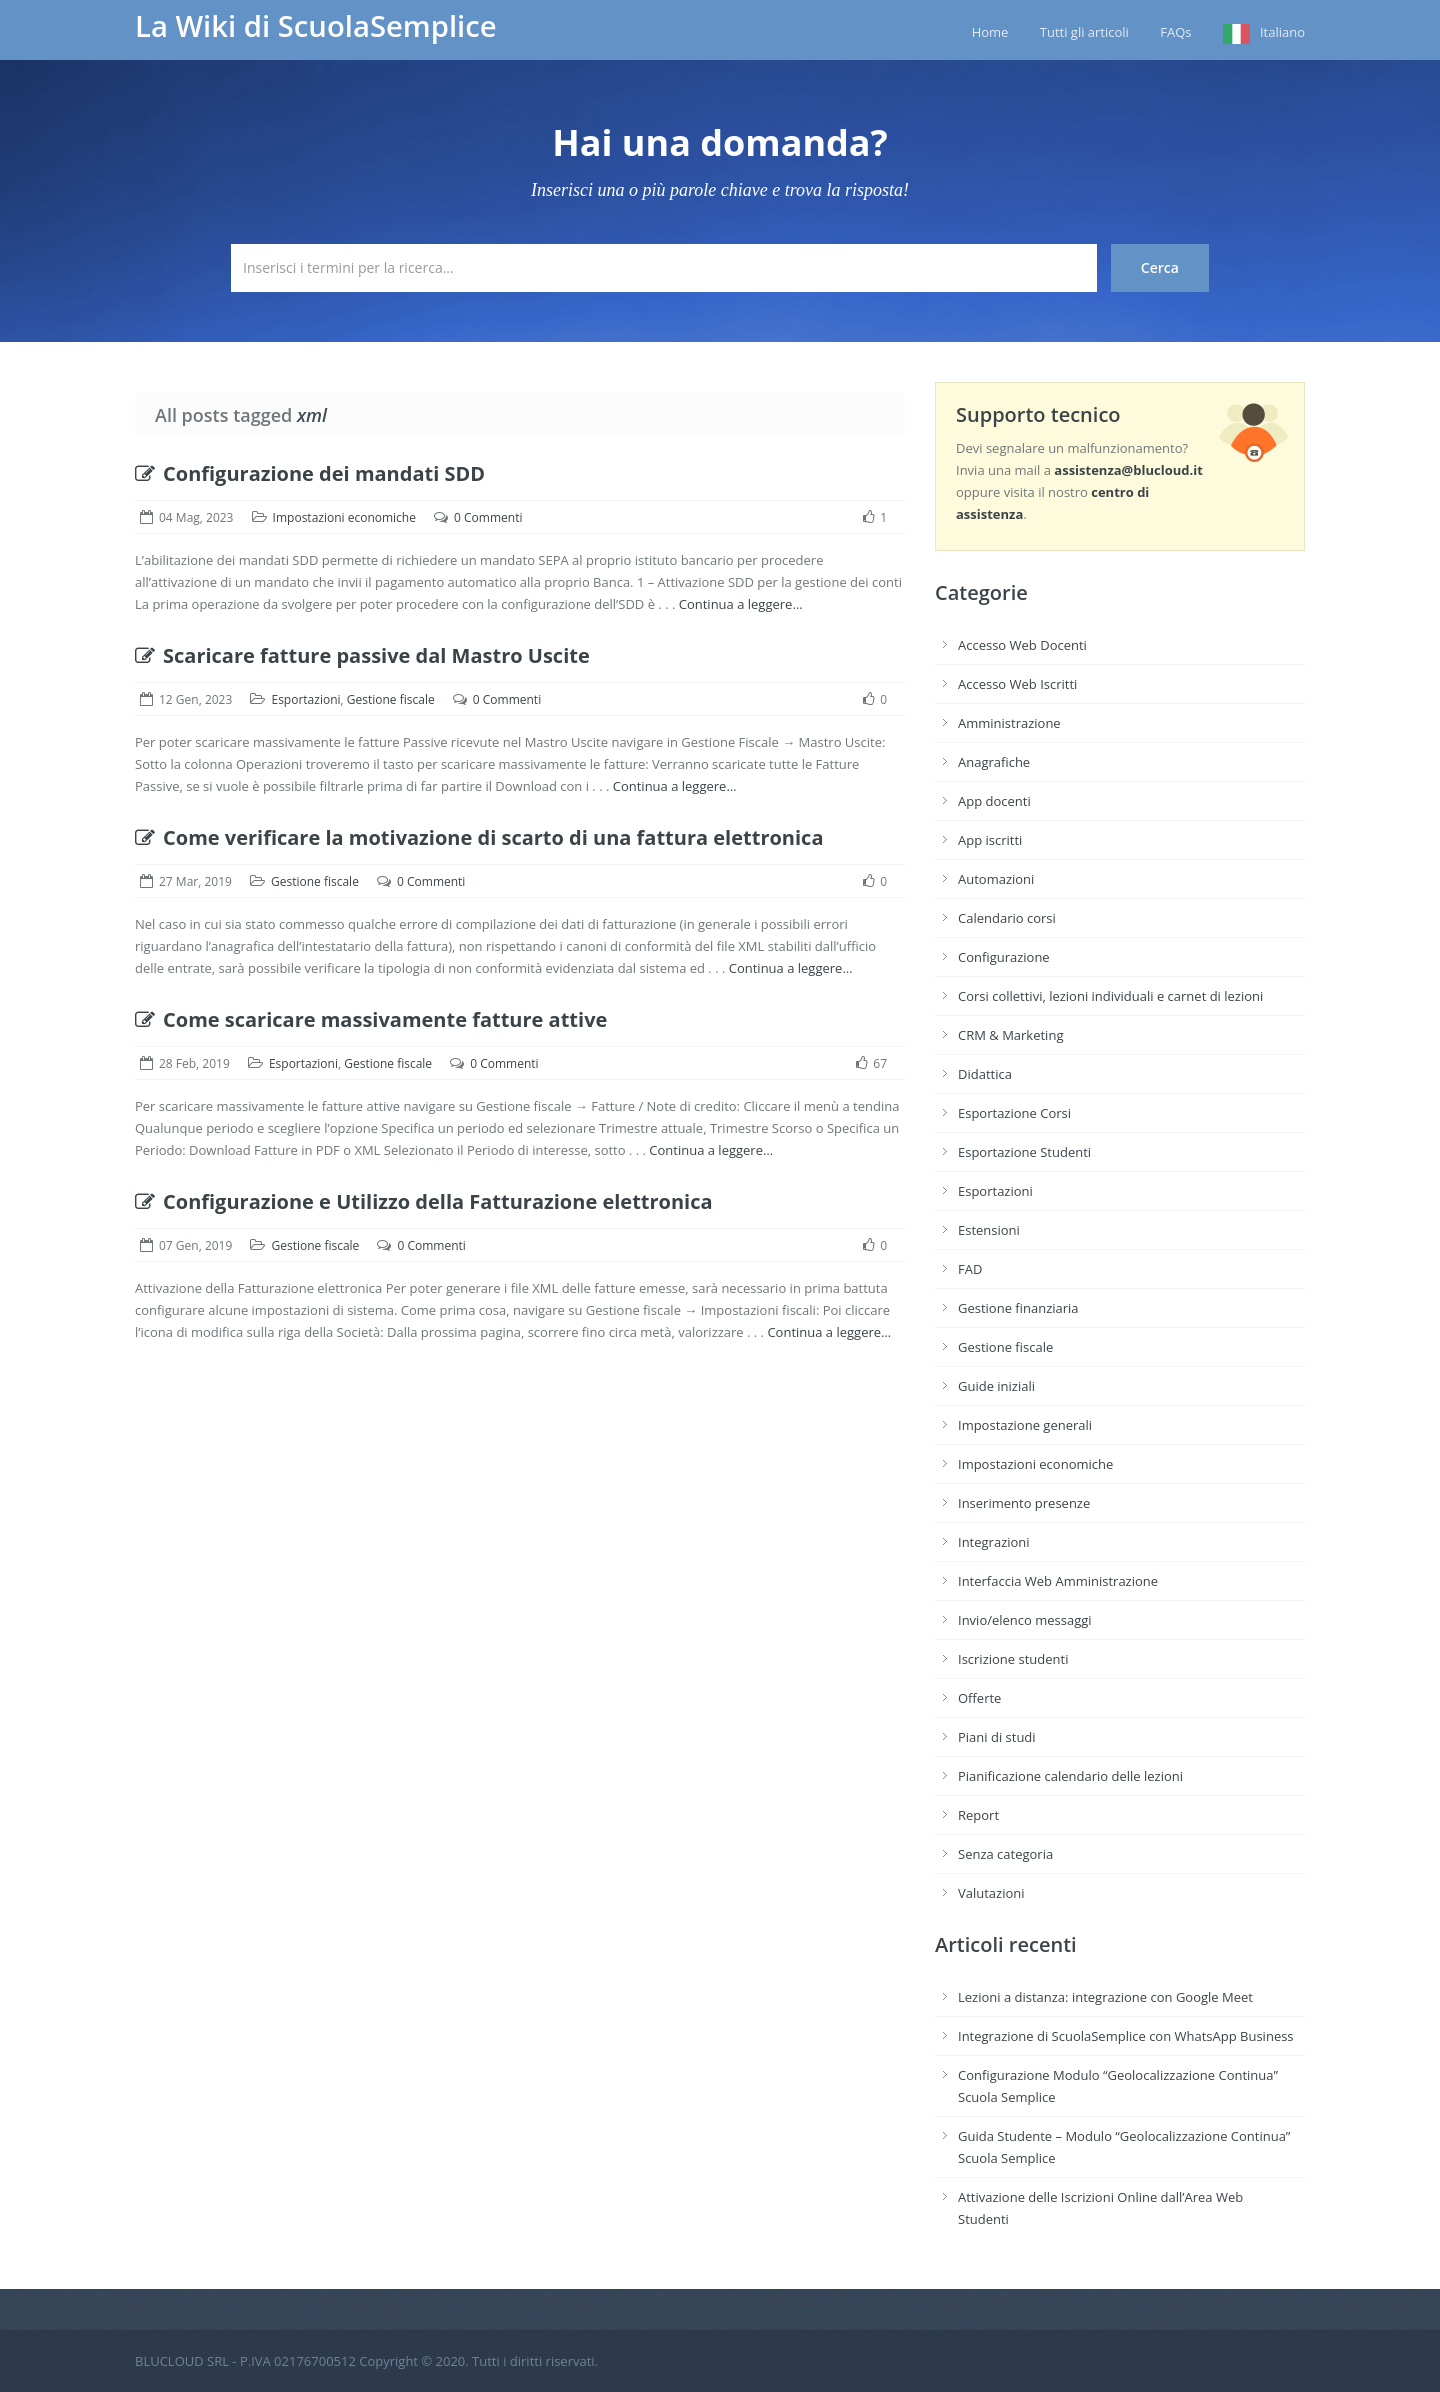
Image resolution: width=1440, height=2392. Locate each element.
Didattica (985, 1074)
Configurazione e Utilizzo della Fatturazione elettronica (424, 1201)
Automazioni (996, 879)
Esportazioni (305, 699)
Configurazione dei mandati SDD (310, 473)
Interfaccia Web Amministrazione (1058, 1581)
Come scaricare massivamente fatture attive (371, 1019)
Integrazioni (994, 1542)
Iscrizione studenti (1013, 1659)
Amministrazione (1009, 723)
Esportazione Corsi (1014, 1113)
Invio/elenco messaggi (1025, 1620)
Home (990, 32)
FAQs (1175, 32)
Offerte (979, 1698)
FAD (970, 1269)
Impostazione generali (1025, 1425)
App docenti (994, 801)
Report (978, 1815)
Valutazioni (991, 1893)
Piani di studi (997, 1737)
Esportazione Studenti (1024, 1152)
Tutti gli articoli (1084, 32)
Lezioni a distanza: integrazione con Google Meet (1105, 1997)
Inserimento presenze (1024, 1503)
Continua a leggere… (741, 604)
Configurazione (1004, 957)
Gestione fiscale (391, 699)
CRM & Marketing (1010, 1035)
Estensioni (989, 1230)
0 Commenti (488, 517)
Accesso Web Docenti (1022, 645)
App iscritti (990, 840)
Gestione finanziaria (1018, 1308)
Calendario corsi (1007, 918)
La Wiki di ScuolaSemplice (316, 26)
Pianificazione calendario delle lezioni (1070, 1776)
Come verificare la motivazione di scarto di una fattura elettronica (479, 837)
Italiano (1282, 32)
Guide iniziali (996, 1386)
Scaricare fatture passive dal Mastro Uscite (362, 655)
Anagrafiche (994, 762)
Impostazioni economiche (344, 517)
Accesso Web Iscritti (1017, 684)
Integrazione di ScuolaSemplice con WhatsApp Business (1126, 2036)
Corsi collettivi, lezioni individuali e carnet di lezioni (1110, 996)
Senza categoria (1005, 1854)
